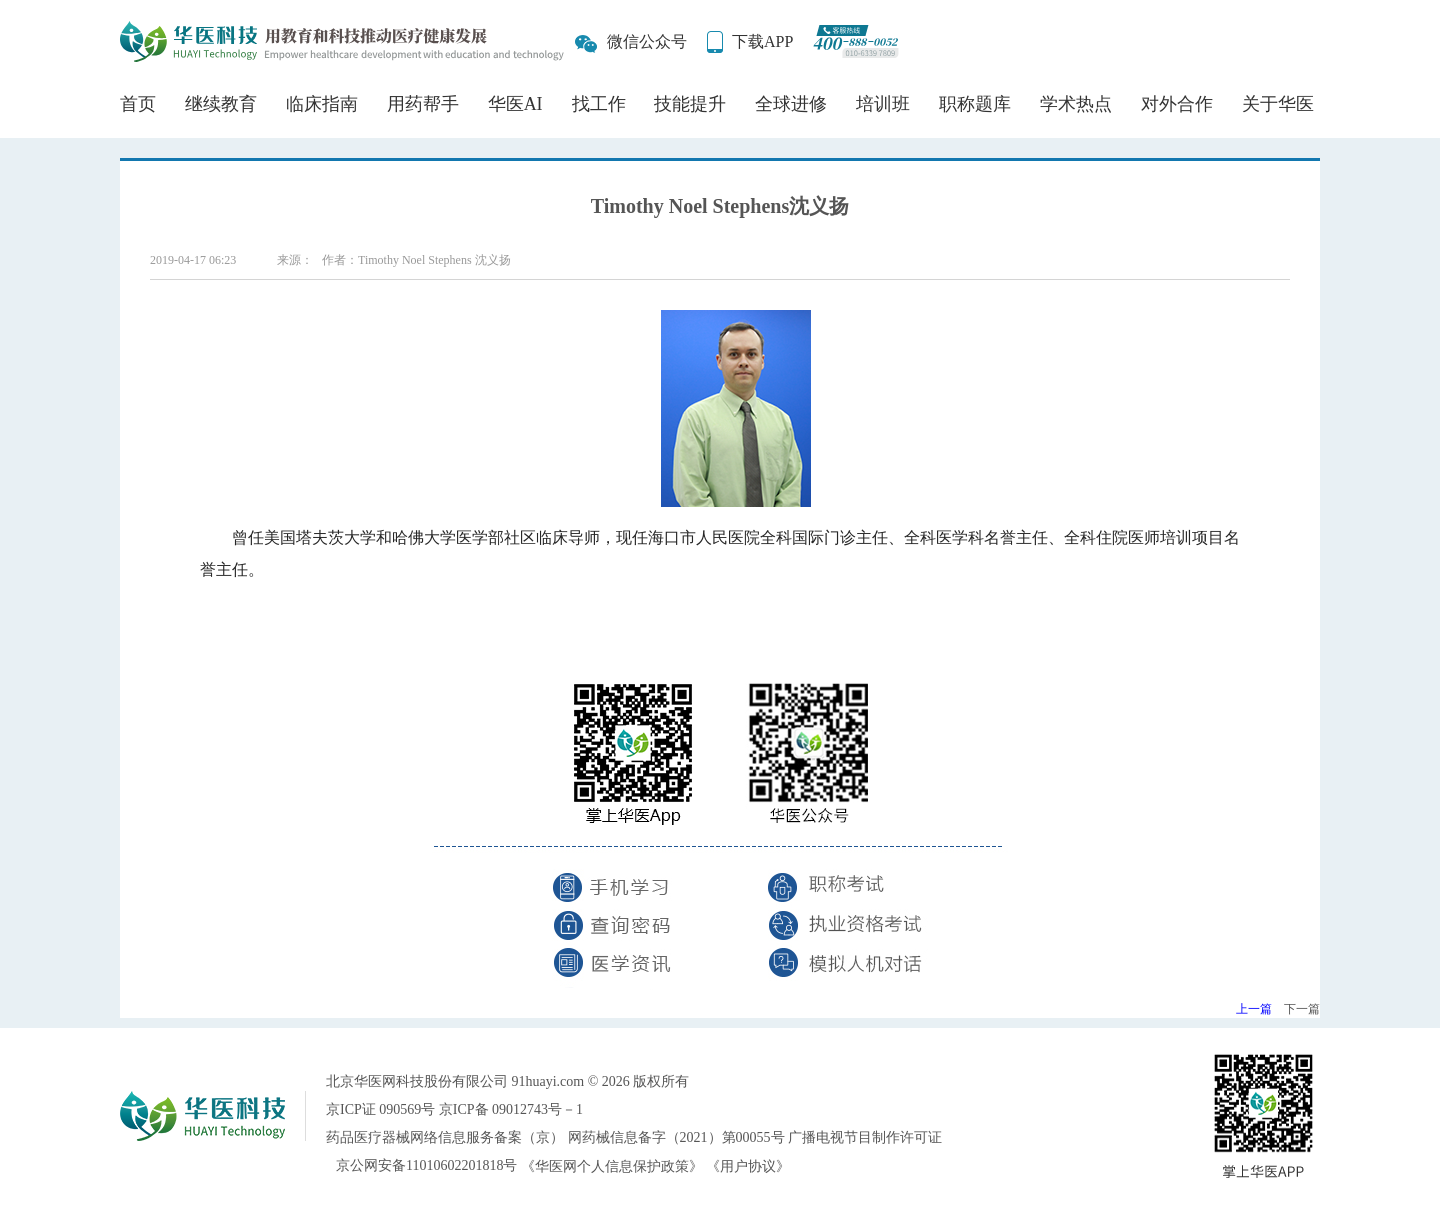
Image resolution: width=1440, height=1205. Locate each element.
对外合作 (1177, 104)
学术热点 (1076, 104)
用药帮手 (423, 104)
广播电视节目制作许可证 (865, 1137)
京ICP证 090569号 (380, 1109)
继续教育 (221, 104)
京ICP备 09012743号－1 (511, 1109)
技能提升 (690, 104)
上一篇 (1254, 1009)
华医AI (515, 104)
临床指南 (322, 104)
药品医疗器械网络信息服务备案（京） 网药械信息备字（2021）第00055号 (555, 1137)
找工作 (599, 104)
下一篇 (1302, 1009)
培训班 (883, 104)
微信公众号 (647, 41)
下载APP (762, 41)
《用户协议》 (748, 1166)
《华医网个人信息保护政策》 (612, 1166)
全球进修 (791, 104)
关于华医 (1278, 104)
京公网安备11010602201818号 (426, 1165)
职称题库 (975, 104)
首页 (138, 104)
